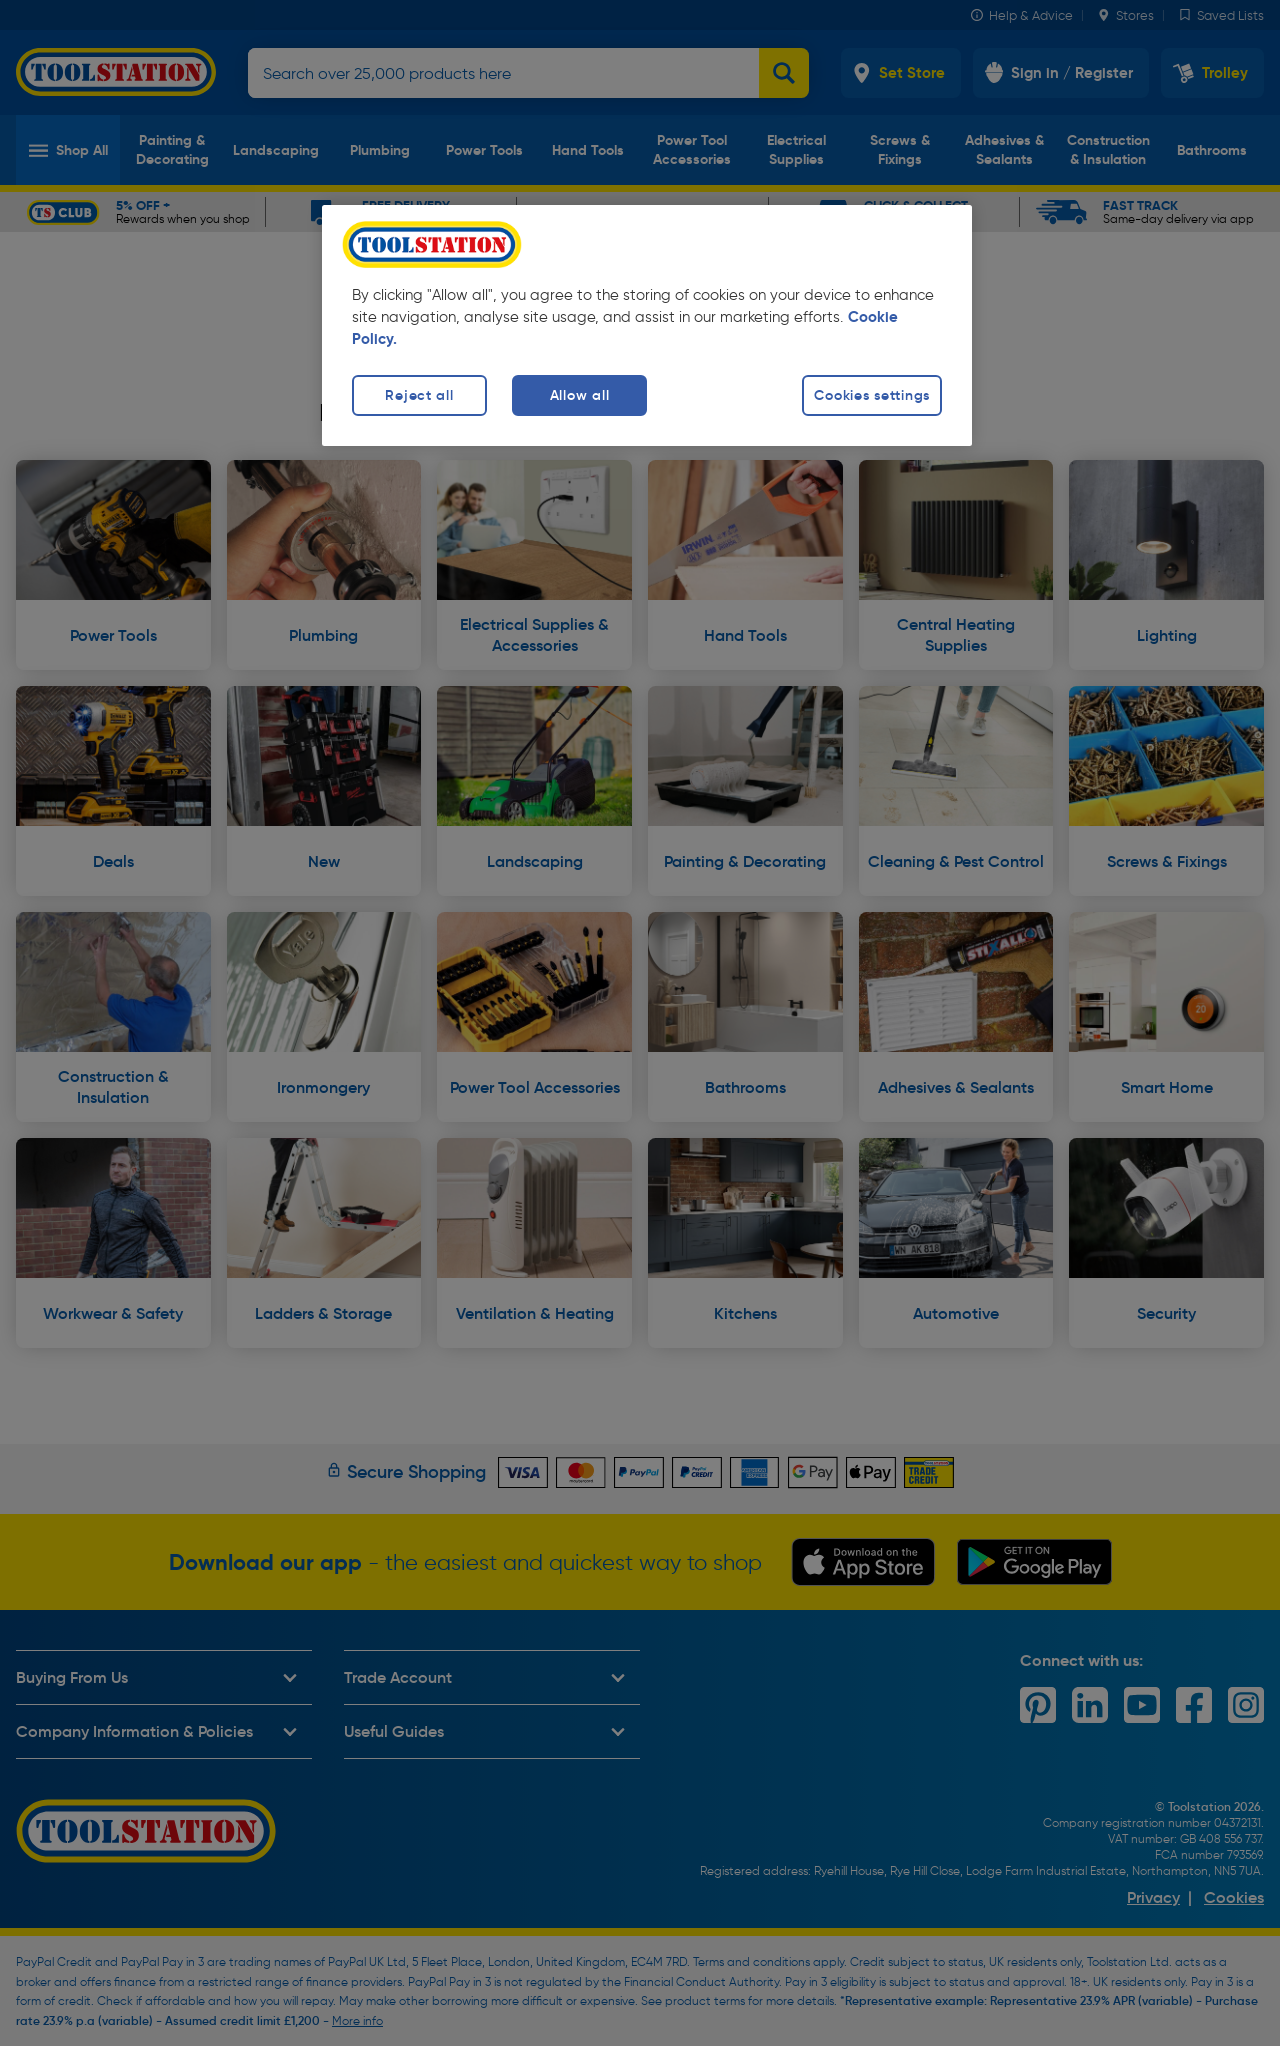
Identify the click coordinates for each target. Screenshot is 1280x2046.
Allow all (579, 395)
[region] (647, 325)
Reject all (419, 395)
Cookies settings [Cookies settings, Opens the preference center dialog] (872, 395)
